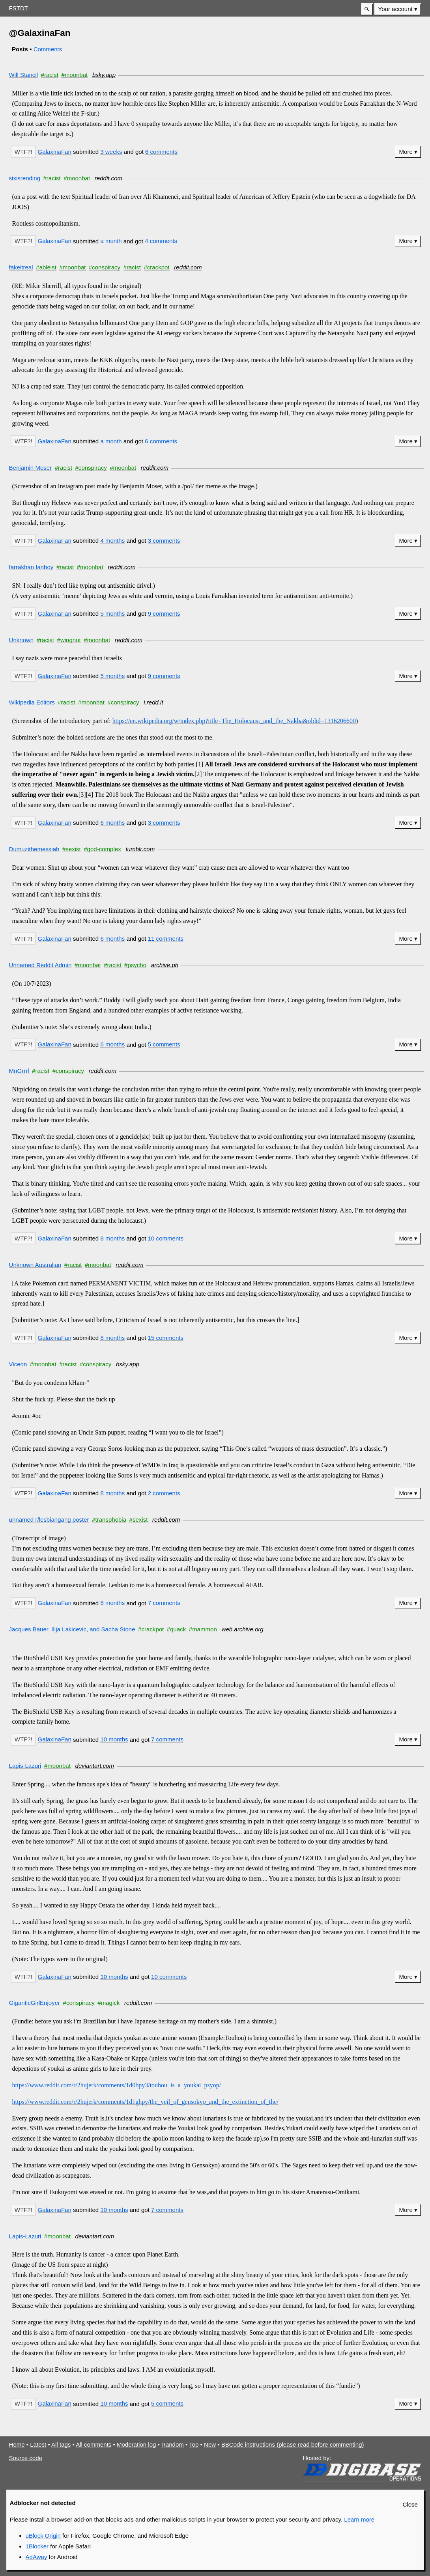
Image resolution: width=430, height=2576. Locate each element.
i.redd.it (153, 702)
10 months (114, 1739)
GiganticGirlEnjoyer (34, 2002)
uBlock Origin (43, 2535)
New (210, 2444)
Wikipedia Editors (32, 702)
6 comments (161, 151)
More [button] (406, 151)
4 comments (161, 240)
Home (17, 2444)
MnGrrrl (19, 1070)
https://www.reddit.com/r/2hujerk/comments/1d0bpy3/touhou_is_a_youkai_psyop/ (116, 2085)
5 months (112, 613)
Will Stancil (23, 74)
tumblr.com (140, 849)
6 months (112, 822)
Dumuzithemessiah (34, 849)
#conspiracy (104, 267)
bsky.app (104, 74)
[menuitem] (397, 9)
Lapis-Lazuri (25, 1765)
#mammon (203, 1629)
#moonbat (74, 74)
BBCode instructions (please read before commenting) (292, 2444)
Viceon (18, 1364)
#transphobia (109, 1519)
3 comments (164, 540)
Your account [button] (395, 9)
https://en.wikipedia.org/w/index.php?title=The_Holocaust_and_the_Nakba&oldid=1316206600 (234, 720)
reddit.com (108, 178)
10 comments (165, 1238)
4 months (112, 540)
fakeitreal (21, 267)
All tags (61, 2444)
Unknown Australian (35, 1264)
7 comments (164, 1602)
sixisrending (24, 178)
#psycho (135, 965)
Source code (25, 2458)
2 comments (164, 1493)
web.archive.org (243, 1629)
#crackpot (156, 267)
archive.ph (164, 965)
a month (111, 240)
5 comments (164, 1044)
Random (172, 2444)
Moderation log (136, 2444)
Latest (38, 2444)
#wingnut (69, 640)
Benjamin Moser (30, 467)
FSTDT (18, 8)
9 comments (164, 613)
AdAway (36, 2557)
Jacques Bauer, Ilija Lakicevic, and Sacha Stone (72, 1629)
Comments (48, 49)
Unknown (21, 640)
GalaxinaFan (54, 151)
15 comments (165, 1337)
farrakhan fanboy (31, 567)
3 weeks (111, 151)
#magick (108, 2002)
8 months (112, 1238)
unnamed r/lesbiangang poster (49, 1519)
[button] (367, 9)
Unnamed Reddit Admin (40, 965)
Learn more (359, 2519)
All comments (93, 2444)
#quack (176, 1629)
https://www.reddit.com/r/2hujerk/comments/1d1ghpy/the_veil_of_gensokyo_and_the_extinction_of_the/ (145, 2101)
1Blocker (37, 2546)
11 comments (165, 938)
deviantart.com (94, 1765)
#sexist (71, 849)
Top (193, 2444)
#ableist (46, 267)
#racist (49, 74)
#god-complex (102, 849)
